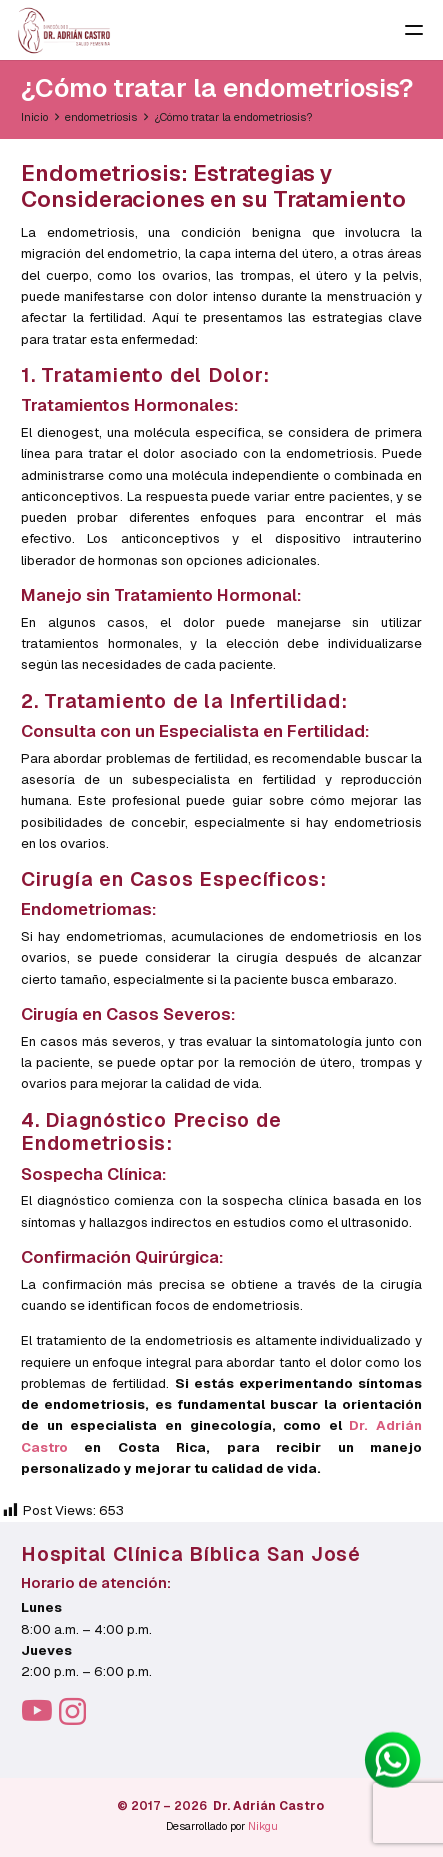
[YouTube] (37, 1711)
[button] (417, 30)
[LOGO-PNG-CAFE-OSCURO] (64, 30)
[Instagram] (72, 1712)
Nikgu (263, 1826)
